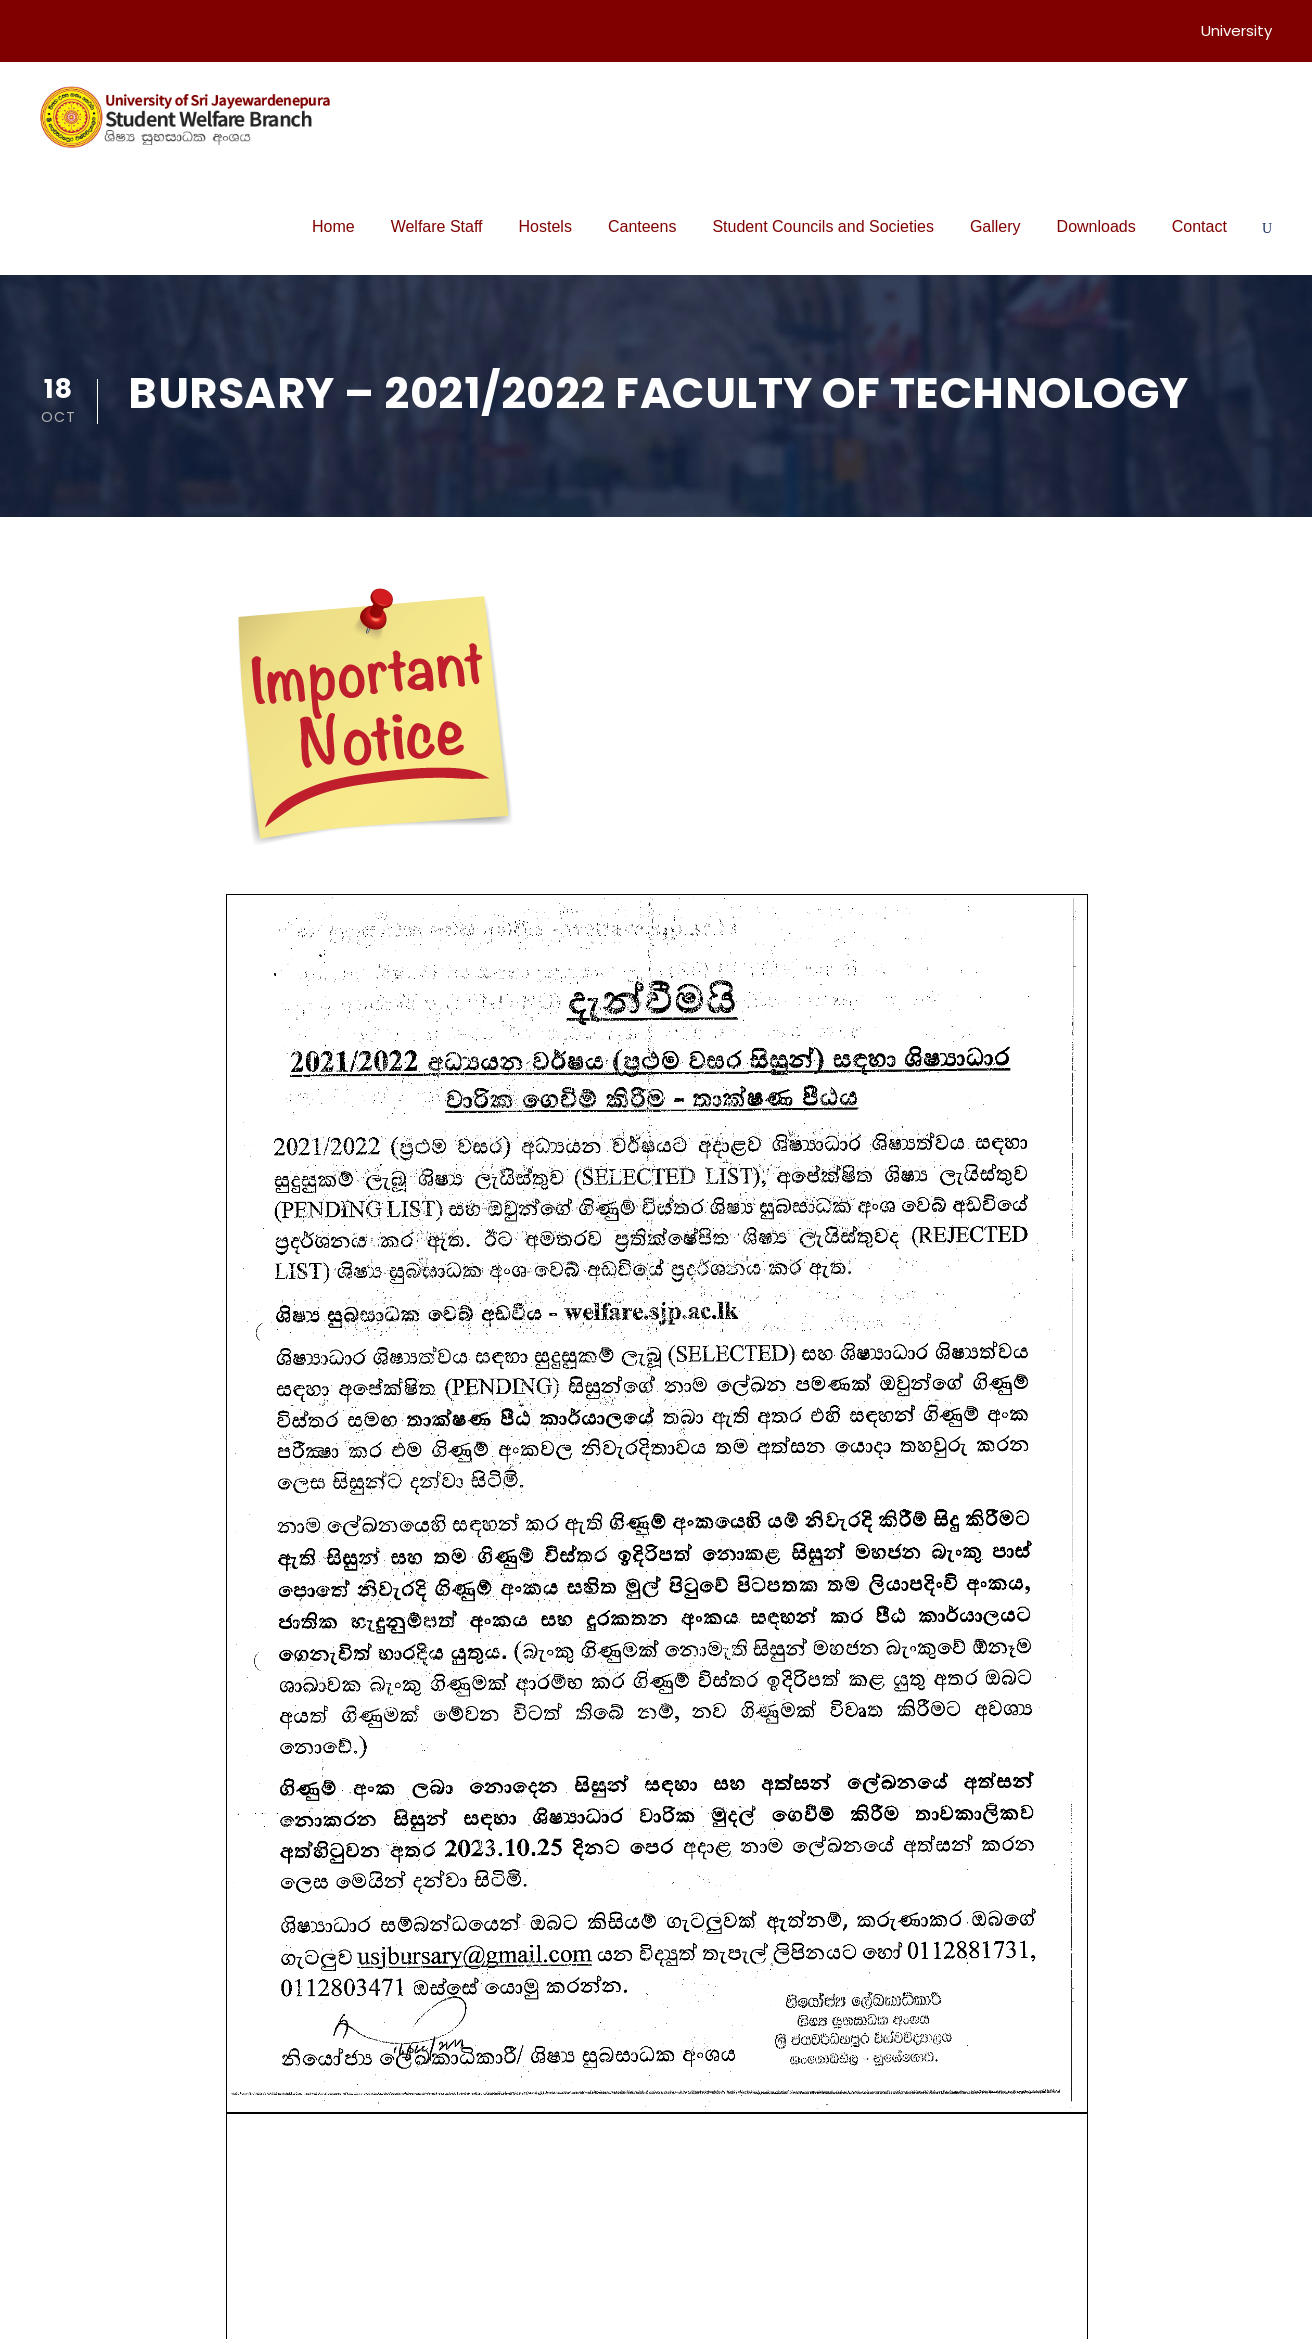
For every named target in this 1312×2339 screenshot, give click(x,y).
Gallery (995, 226)
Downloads (1096, 226)
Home (333, 226)
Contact (1199, 226)
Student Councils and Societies (822, 226)
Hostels (545, 226)
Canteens (642, 226)
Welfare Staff (437, 226)
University (1236, 30)
